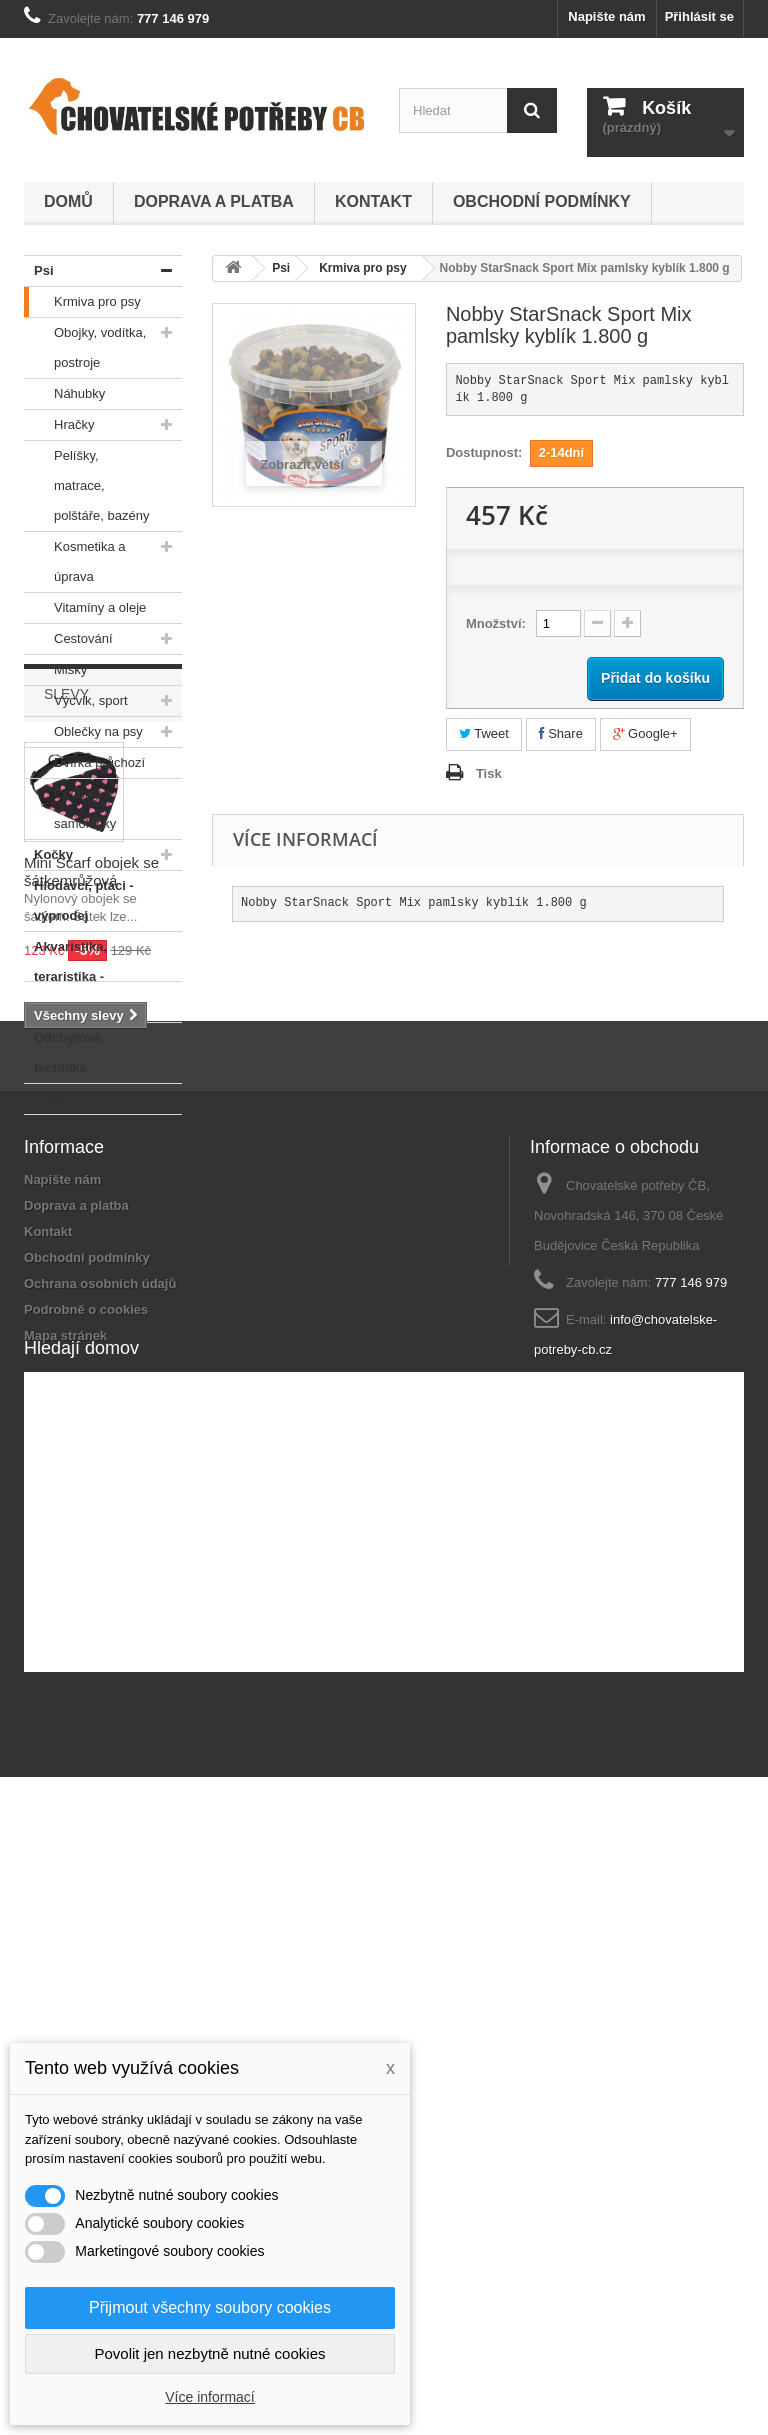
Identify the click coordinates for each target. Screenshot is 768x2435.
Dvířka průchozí (84, 763)
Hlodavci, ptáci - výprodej (79, 897)
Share (561, 733)
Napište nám (606, 16)
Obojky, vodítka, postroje (85, 344)
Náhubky (64, 394)
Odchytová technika (62, 1049)
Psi (39, 271)
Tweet (484, 733)
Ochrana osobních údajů (100, 1852)
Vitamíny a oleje (85, 608)
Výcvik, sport (76, 701)
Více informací (209, 2397)
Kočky (48, 855)
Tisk (489, 773)
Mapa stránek (65, 1904)
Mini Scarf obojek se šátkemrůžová (91, 1352)
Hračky (59, 425)
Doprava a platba (214, 201)
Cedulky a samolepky (70, 805)
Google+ (645, 733)
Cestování (68, 639)
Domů (68, 201)
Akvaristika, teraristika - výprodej (65, 973)
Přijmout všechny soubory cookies (210, 2307)
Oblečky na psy (83, 732)
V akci (48, 1099)
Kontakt (373, 201)
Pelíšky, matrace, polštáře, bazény (86, 482)
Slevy (66, 1175)
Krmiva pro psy (82, 302)
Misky (55, 670)
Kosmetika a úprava (75, 558)
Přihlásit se (699, 16)
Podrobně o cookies (86, 1878)
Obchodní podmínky (542, 201)
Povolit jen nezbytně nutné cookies (210, 2353)
